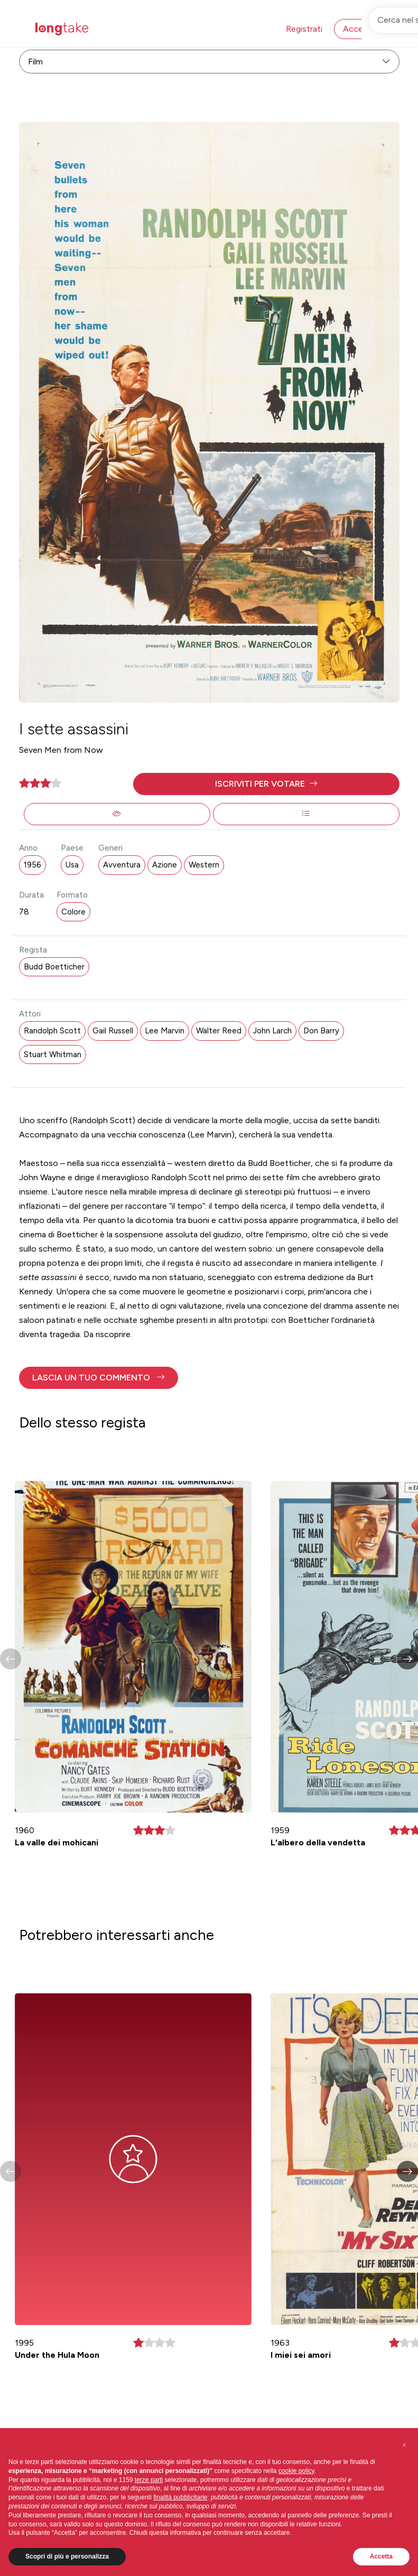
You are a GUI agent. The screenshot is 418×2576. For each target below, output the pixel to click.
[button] (266, 784)
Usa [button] (72, 865)
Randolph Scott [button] (52, 1030)
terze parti (149, 2480)
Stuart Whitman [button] (52, 1054)
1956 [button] (32, 865)
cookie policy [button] (296, 2471)
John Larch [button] (272, 1030)
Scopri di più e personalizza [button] (67, 2556)
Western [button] (204, 865)
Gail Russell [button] (112, 1030)
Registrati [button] (304, 29)
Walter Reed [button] (218, 1030)
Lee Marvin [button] (164, 1030)
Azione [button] (164, 865)
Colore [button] (73, 912)
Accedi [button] (356, 29)
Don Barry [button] (321, 1030)
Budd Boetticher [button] (54, 967)
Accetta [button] (381, 2556)
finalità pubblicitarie (180, 2497)
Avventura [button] (122, 865)
